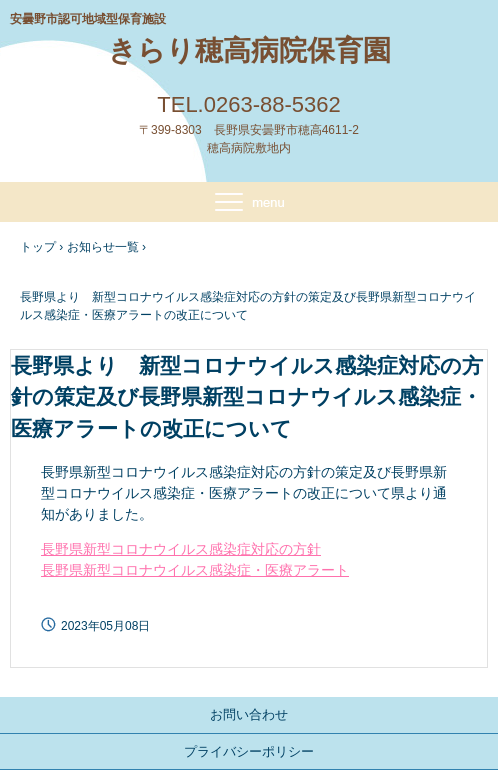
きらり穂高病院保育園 (249, 50)
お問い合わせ (249, 714)
